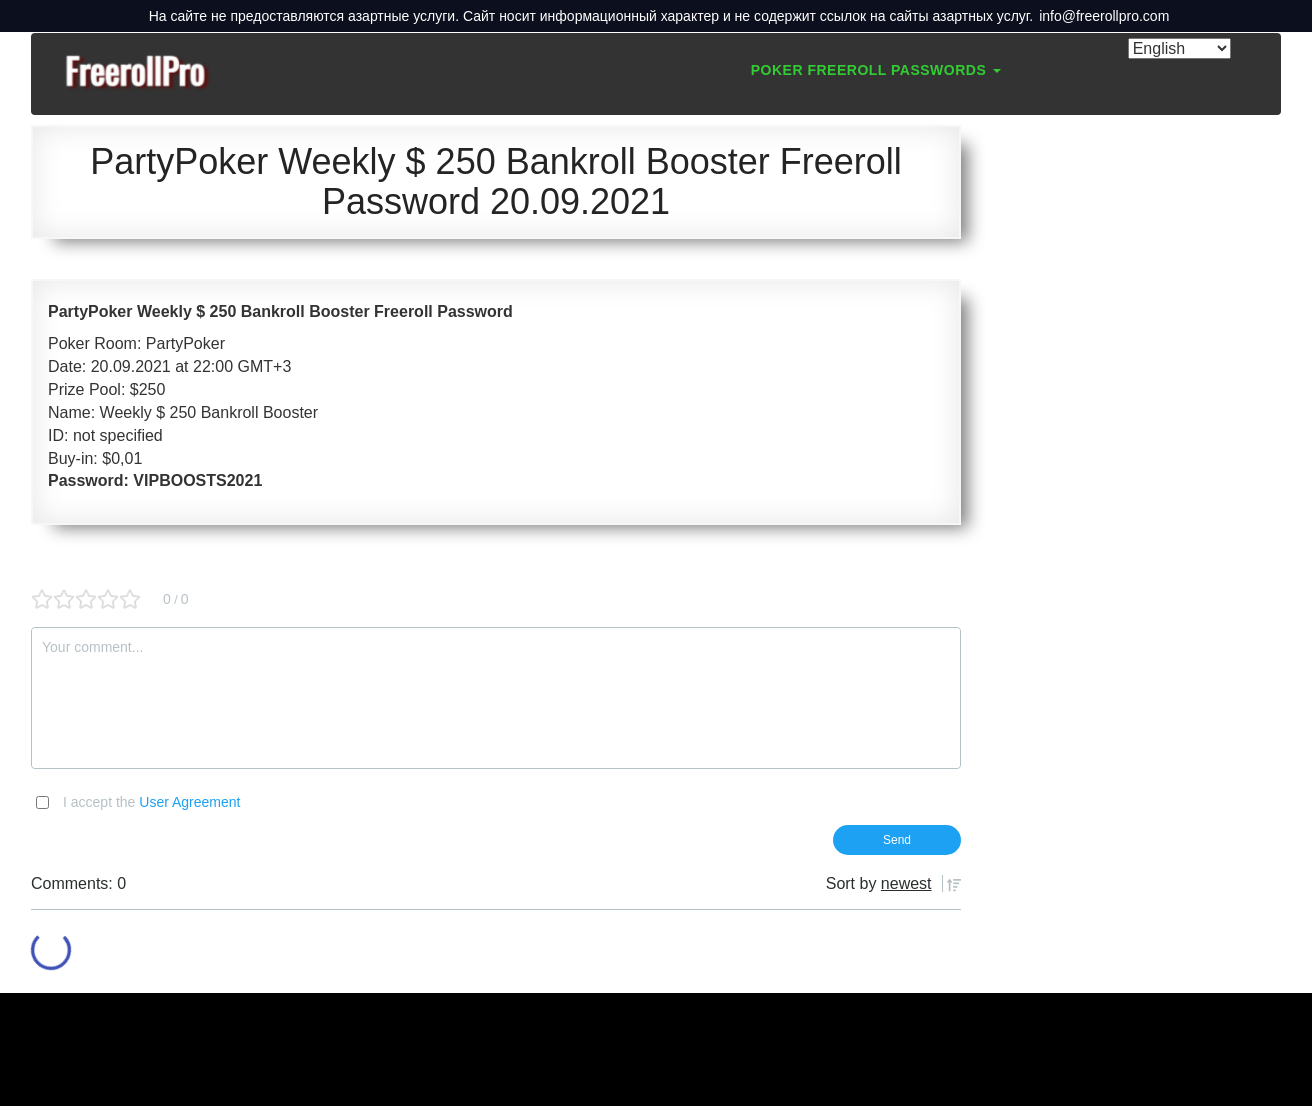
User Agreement (189, 802)
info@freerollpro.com (1104, 16)
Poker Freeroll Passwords (876, 70)
